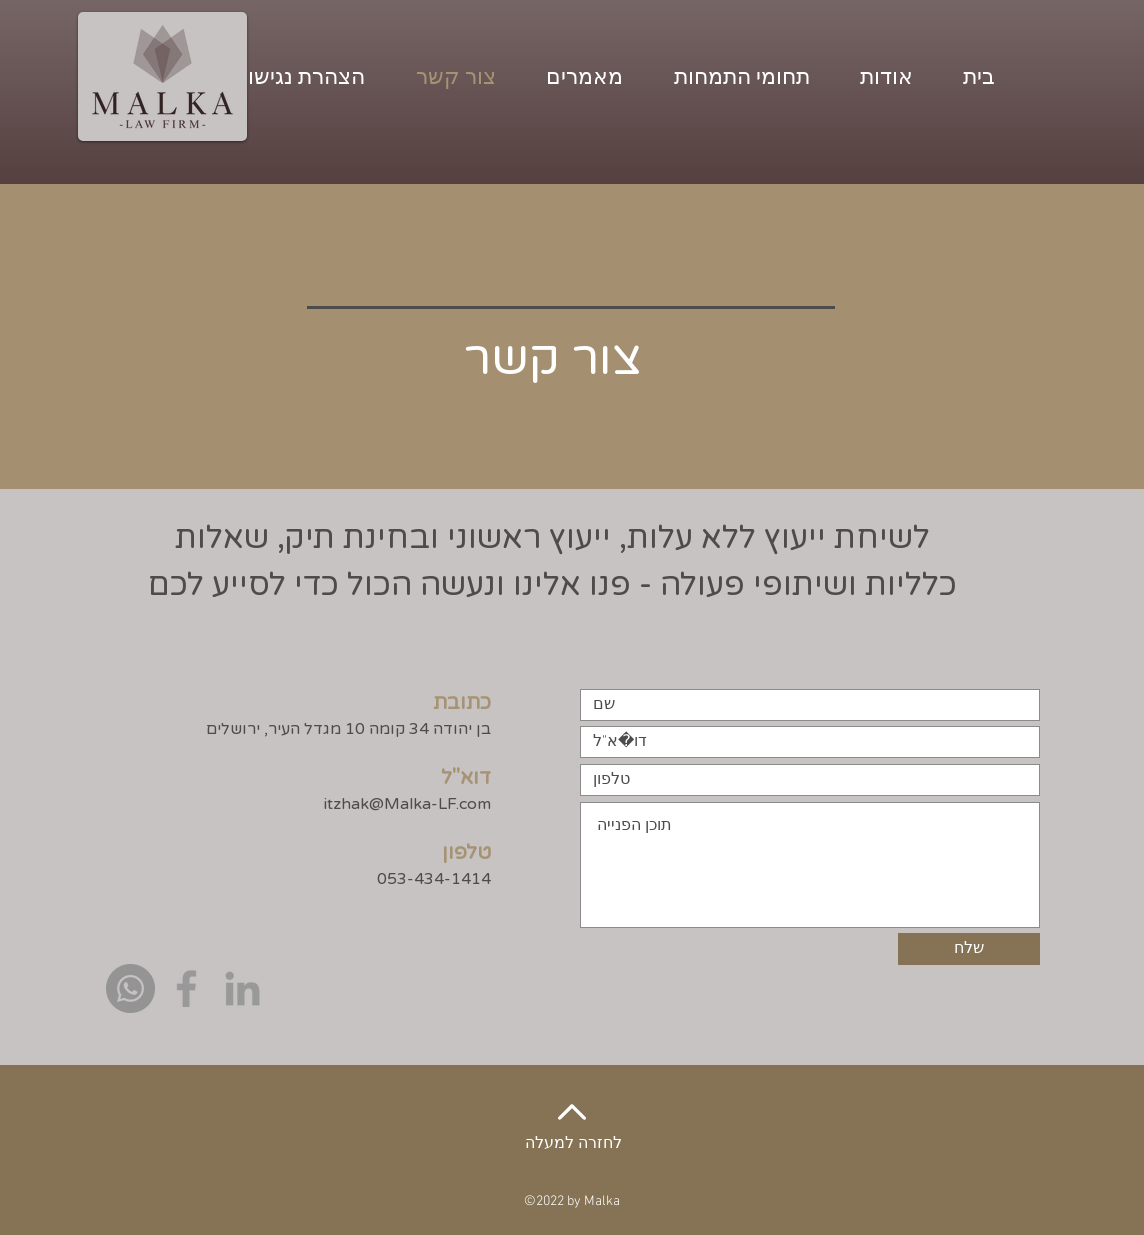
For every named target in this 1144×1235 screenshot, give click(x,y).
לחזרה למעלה (573, 1144)
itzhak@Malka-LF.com (407, 804)
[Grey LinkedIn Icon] (242, 988)
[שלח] (969, 949)
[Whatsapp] (130, 988)
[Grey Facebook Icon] (186, 988)
